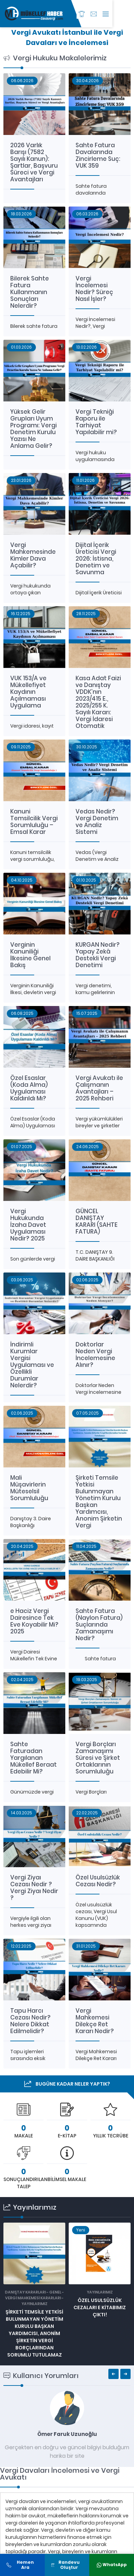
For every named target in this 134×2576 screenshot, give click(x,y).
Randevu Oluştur (65, 2564)
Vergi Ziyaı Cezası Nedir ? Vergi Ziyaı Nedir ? (34, 1887)
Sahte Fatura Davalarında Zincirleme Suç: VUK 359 (98, 155)
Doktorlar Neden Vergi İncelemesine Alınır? (95, 1354)
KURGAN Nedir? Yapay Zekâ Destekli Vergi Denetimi (98, 955)
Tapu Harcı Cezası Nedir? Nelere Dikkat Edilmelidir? (30, 2021)
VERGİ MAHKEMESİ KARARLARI (33, 2298)
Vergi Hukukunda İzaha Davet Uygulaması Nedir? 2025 (28, 1225)
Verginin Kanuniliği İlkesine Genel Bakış (30, 955)
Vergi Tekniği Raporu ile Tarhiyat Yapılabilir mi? (96, 422)
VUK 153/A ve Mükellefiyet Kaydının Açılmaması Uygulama (28, 692)
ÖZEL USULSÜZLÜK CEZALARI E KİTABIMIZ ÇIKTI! (99, 2307)
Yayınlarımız (35, 2303)
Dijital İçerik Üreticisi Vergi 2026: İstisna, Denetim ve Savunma (96, 558)
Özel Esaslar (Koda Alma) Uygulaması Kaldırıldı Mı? (29, 1088)
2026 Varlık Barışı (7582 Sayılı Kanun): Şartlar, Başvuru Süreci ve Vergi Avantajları (34, 162)
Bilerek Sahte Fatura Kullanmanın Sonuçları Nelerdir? (29, 292)
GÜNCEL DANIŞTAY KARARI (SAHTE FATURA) (97, 1221)
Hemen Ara (20, 2564)
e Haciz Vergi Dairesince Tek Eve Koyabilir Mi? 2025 (34, 1621)
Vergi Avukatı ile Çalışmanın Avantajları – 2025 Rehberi (99, 1088)
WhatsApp (112, 2564)
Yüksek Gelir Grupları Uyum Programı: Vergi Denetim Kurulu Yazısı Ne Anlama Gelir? (33, 429)
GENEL (55, 2292)
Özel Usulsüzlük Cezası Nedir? (98, 1880)
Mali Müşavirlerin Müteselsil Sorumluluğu (29, 1488)
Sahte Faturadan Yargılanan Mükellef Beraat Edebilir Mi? (33, 1757)
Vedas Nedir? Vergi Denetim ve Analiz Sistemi (97, 821)
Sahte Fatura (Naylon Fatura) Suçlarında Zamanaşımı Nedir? (99, 1624)
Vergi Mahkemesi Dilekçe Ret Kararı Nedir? (95, 2021)
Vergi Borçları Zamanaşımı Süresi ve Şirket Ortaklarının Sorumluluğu (98, 1757)
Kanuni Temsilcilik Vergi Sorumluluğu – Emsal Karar (34, 821)
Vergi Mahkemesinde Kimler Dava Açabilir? (33, 555)
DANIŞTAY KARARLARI (25, 2292)
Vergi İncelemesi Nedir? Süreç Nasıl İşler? (94, 288)
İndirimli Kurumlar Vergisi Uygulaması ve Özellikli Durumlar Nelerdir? (32, 1364)
